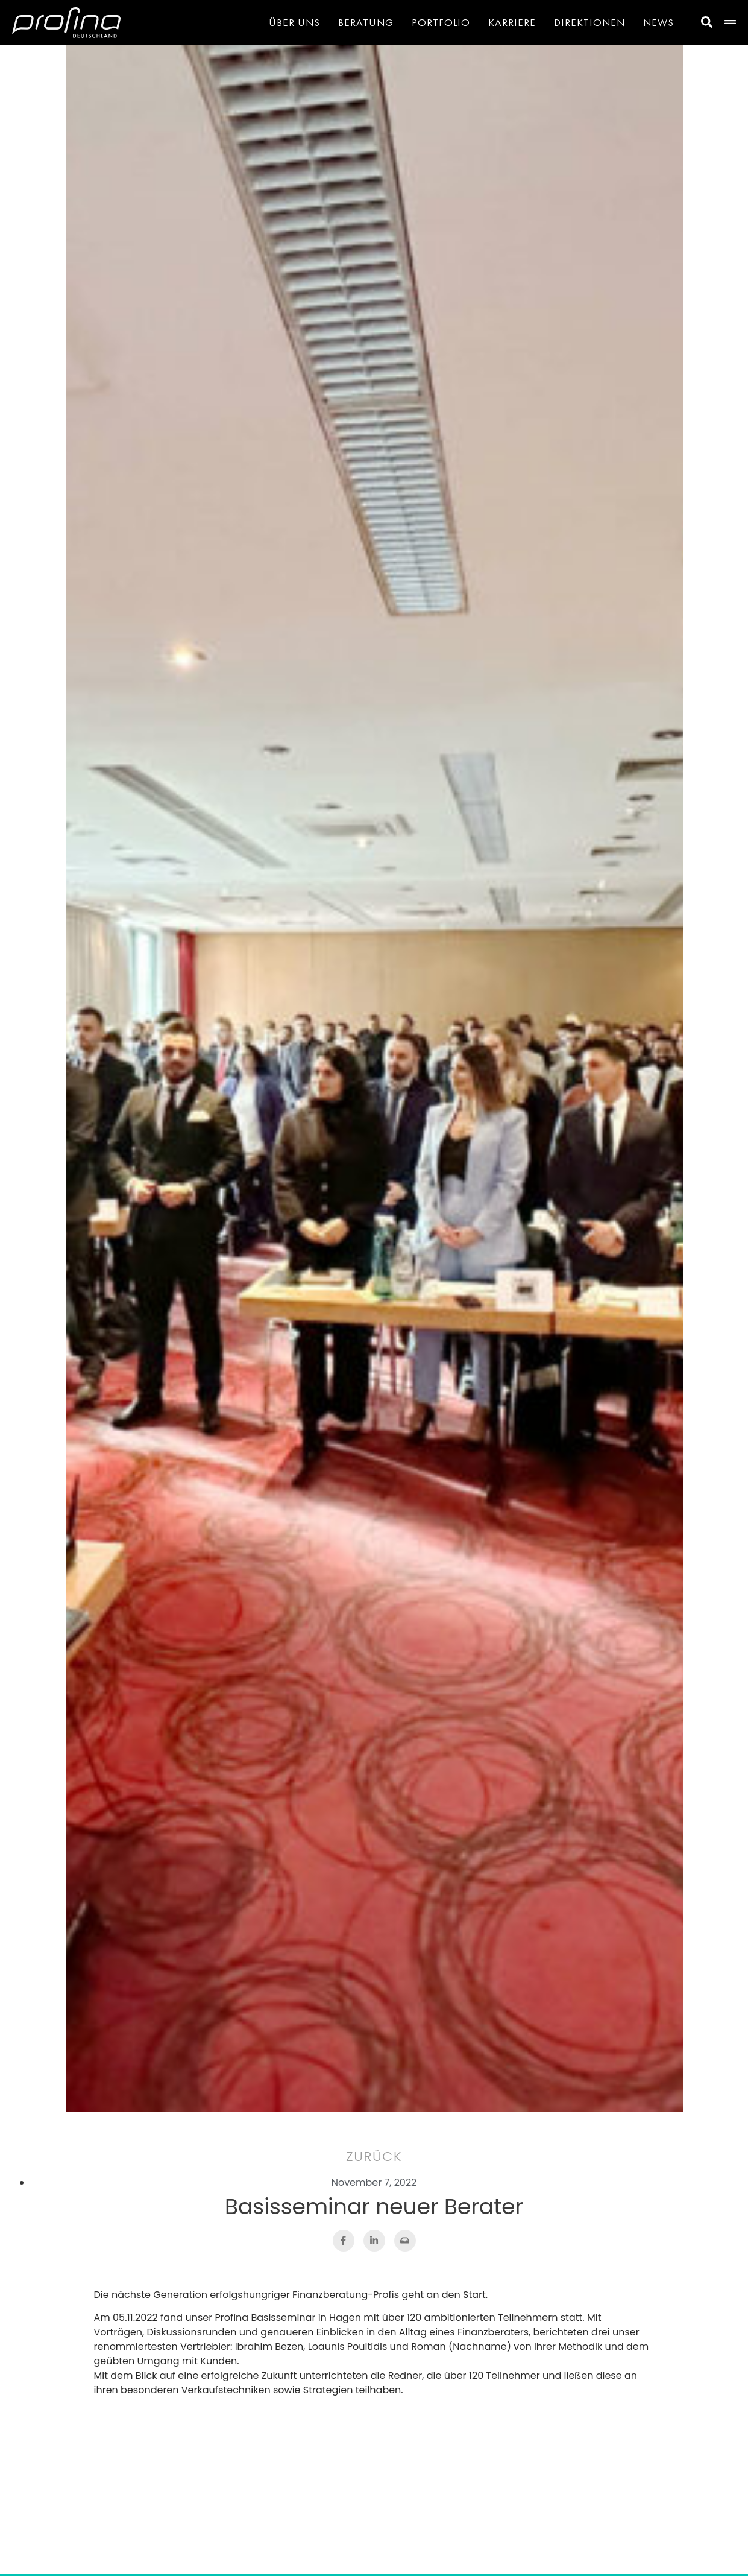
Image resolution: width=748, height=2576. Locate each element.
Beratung (366, 22)
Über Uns (294, 22)
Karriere (512, 22)
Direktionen (589, 22)
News (658, 22)
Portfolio (441, 22)
